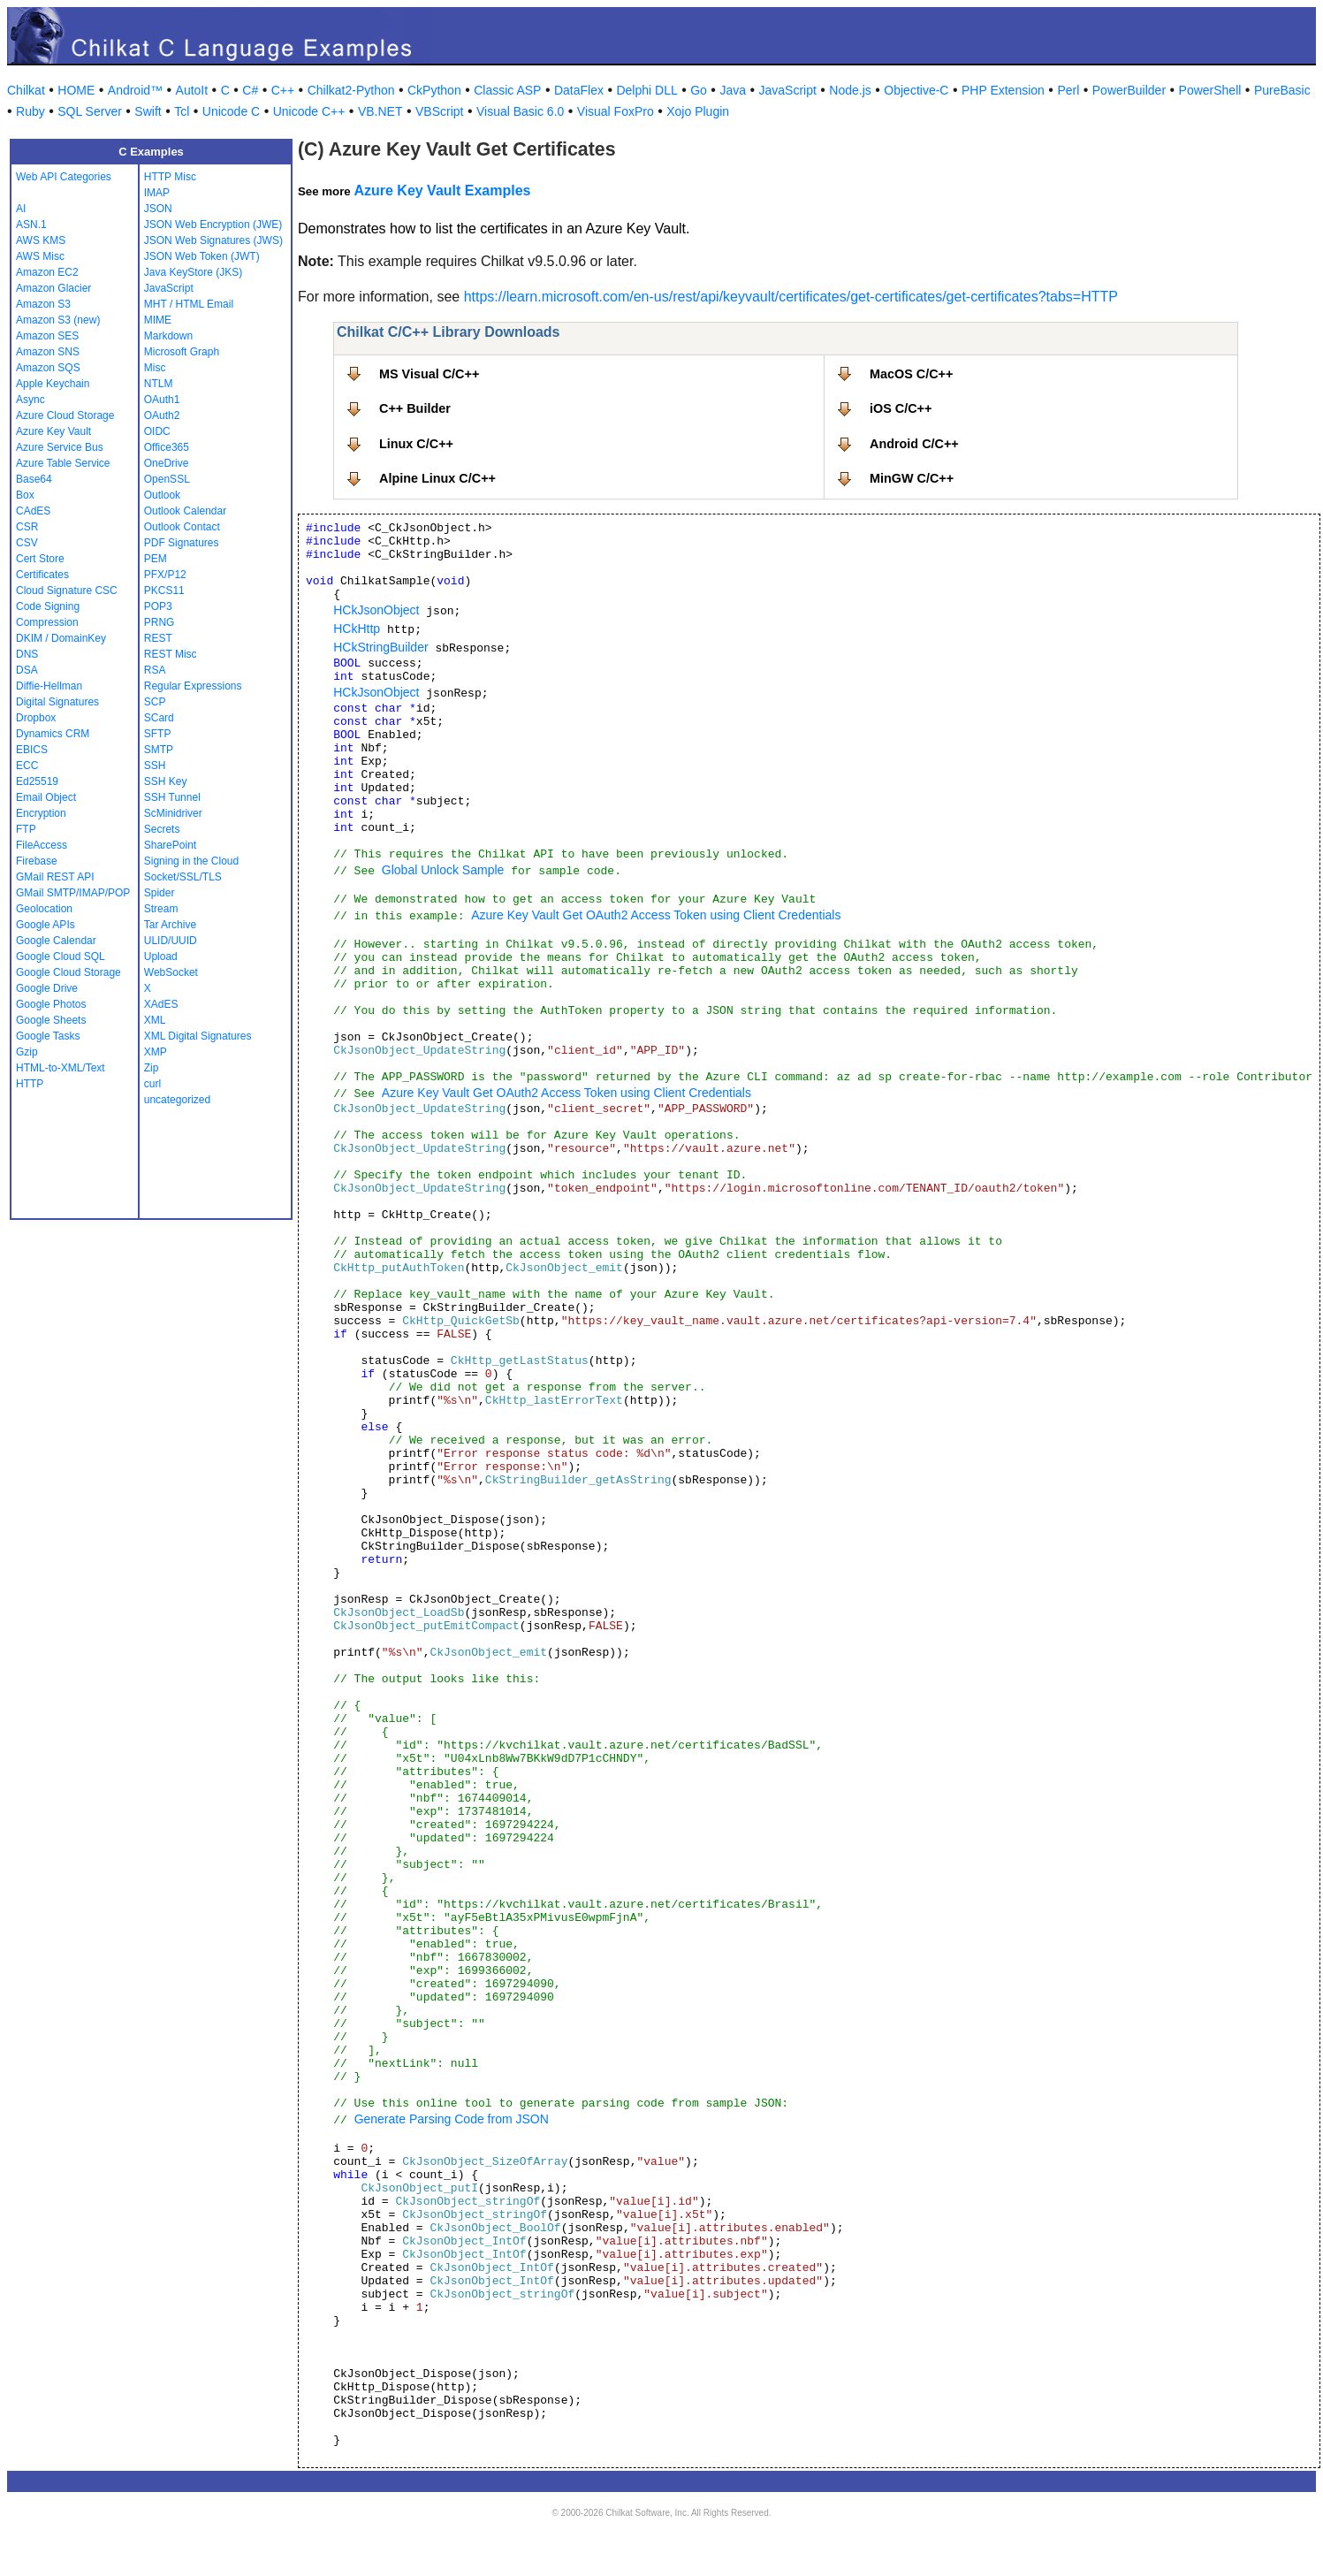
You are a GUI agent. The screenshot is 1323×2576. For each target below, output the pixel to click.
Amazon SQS (48, 368)
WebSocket (171, 972)
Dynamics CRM (52, 734)
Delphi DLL (646, 90)
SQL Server (89, 111)
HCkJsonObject (376, 610)
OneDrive (166, 463)
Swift (147, 111)
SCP (155, 702)
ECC (27, 765)
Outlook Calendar (185, 511)
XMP (155, 1052)
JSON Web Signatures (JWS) (213, 240)
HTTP (29, 1084)
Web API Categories (63, 177)
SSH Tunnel (172, 797)
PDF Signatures (181, 543)
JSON (158, 208)
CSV (27, 543)
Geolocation (44, 909)
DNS (27, 654)
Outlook (162, 495)
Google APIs (45, 924)
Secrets (162, 829)
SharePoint (170, 845)
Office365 (166, 447)
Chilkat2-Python (351, 90)
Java (732, 90)
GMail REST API (55, 877)
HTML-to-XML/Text (60, 1068)
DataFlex (579, 90)
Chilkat (26, 90)
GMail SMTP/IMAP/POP (73, 893)
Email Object (46, 797)
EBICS (32, 749)
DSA (27, 670)
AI (21, 208)
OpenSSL (167, 479)
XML (155, 1020)
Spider (159, 893)
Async (30, 399)
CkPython (434, 90)
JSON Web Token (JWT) (202, 256)
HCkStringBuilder (380, 647)
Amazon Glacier (53, 288)
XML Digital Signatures (198, 1036)
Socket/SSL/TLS (183, 877)
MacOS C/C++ (911, 374)
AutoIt (192, 90)
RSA (155, 670)
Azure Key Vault (53, 431)
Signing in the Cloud (191, 861)
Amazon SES (47, 336)
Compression (47, 622)
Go (698, 90)
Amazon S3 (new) (58, 320)
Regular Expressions (193, 686)
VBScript (439, 111)
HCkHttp (356, 628)
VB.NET (380, 111)
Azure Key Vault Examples (442, 190)
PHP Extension (1003, 90)
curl (152, 1084)
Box (25, 495)
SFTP (157, 734)
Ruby (30, 111)
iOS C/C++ (900, 408)
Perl (1068, 90)
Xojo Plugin (697, 111)
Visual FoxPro (615, 111)
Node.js (850, 90)
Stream (161, 909)
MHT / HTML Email (188, 304)
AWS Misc (40, 256)
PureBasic (1282, 90)
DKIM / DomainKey (61, 638)
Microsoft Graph (181, 352)
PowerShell (1210, 90)
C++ (282, 90)
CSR (27, 527)
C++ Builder (415, 408)
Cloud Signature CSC (67, 590)
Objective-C (916, 90)
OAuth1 (162, 399)
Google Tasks (48, 1036)
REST (158, 638)
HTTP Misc (170, 177)
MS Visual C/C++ (429, 374)
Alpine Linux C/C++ (437, 478)
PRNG (159, 622)
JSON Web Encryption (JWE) (213, 224)
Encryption (41, 813)
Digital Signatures (57, 702)
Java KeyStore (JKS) (193, 272)
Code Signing (48, 606)
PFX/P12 (165, 574)
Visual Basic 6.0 (520, 111)
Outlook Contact (182, 527)
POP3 (158, 606)
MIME (157, 320)
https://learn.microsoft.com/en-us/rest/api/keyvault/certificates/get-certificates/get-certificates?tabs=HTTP (791, 296)
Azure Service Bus (59, 447)
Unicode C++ (309, 111)
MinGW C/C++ (912, 478)
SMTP (158, 749)
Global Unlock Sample (443, 870)
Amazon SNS (48, 352)
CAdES (33, 511)
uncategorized (177, 1100)
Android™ (135, 90)
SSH (155, 765)
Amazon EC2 (47, 272)
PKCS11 (164, 590)
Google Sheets (51, 1020)
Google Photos (51, 1004)
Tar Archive (170, 924)
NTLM (158, 383)
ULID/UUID (170, 940)
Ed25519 (37, 781)
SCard (159, 718)
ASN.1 (31, 224)
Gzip (27, 1052)
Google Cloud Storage (68, 972)
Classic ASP (507, 90)
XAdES (161, 1004)
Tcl (181, 111)
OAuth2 (162, 415)
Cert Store (40, 559)
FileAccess (41, 845)
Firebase (36, 861)
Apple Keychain (52, 383)
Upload (161, 956)
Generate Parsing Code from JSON (451, 2119)
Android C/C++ (914, 444)
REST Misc (170, 654)
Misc (155, 368)
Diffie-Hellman (49, 686)
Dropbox (36, 718)
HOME (76, 90)
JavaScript (788, 90)
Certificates (42, 574)
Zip (151, 1068)
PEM (155, 559)
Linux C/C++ (416, 444)
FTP (26, 829)
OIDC (157, 431)
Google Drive (47, 988)
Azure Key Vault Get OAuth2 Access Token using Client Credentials (655, 915)
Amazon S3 (43, 304)
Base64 (34, 479)
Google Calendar (56, 940)
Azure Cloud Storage (65, 415)
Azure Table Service (63, 463)
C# (250, 90)
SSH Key (165, 781)
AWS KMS (40, 240)
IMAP (157, 193)
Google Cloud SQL (60, 956)
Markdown (168, 336)
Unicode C (231, 111)
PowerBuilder (1129, 90)
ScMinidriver (173, 813)
